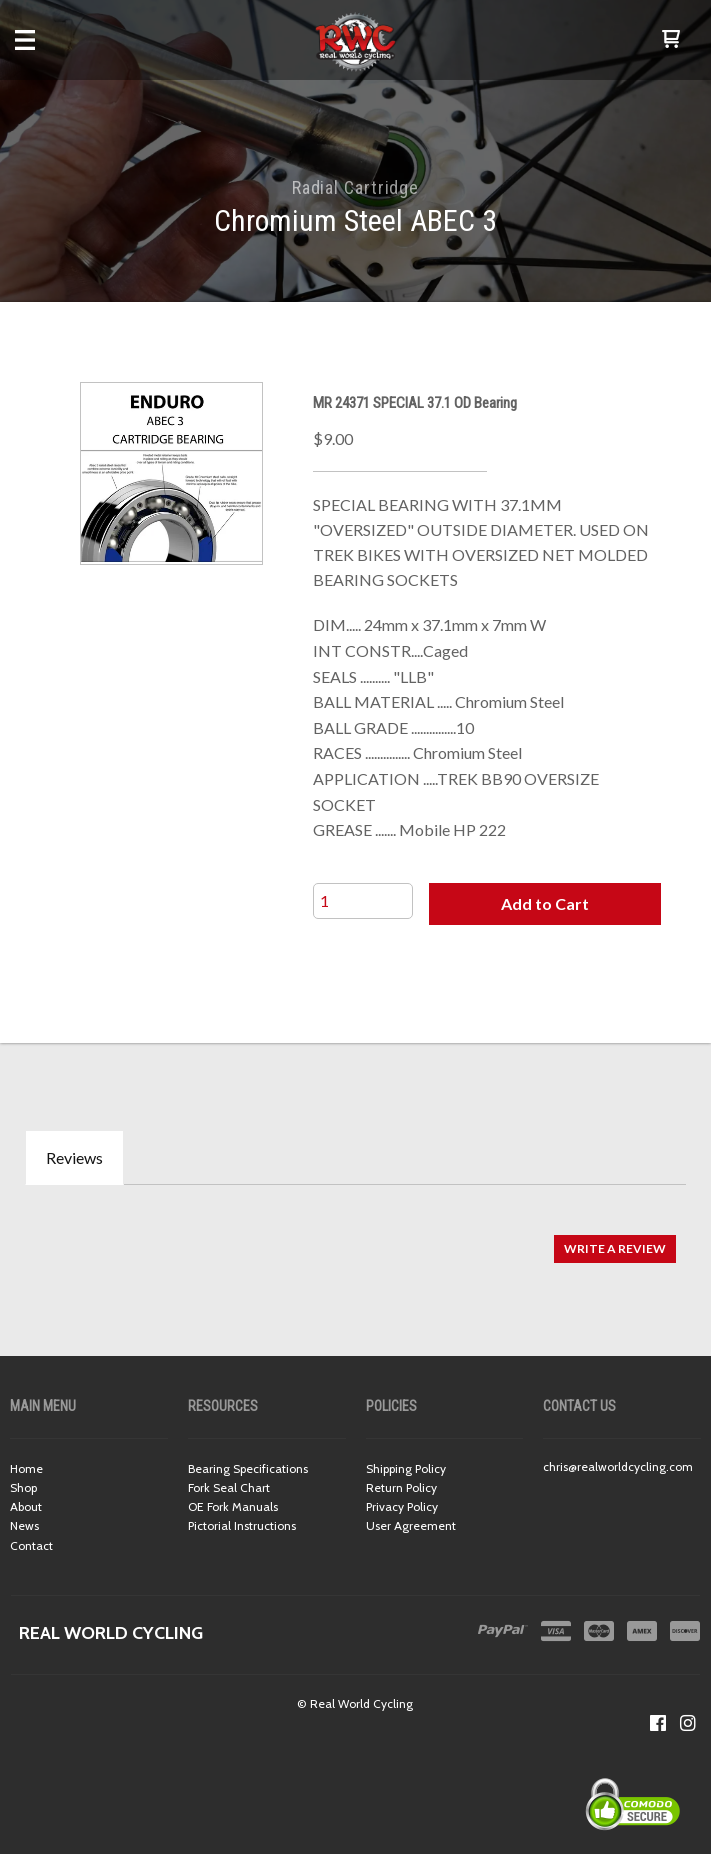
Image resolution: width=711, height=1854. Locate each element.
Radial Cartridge (355, 187)
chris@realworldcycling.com (618, 1466)
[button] (671, 40)
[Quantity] (363, 901)
